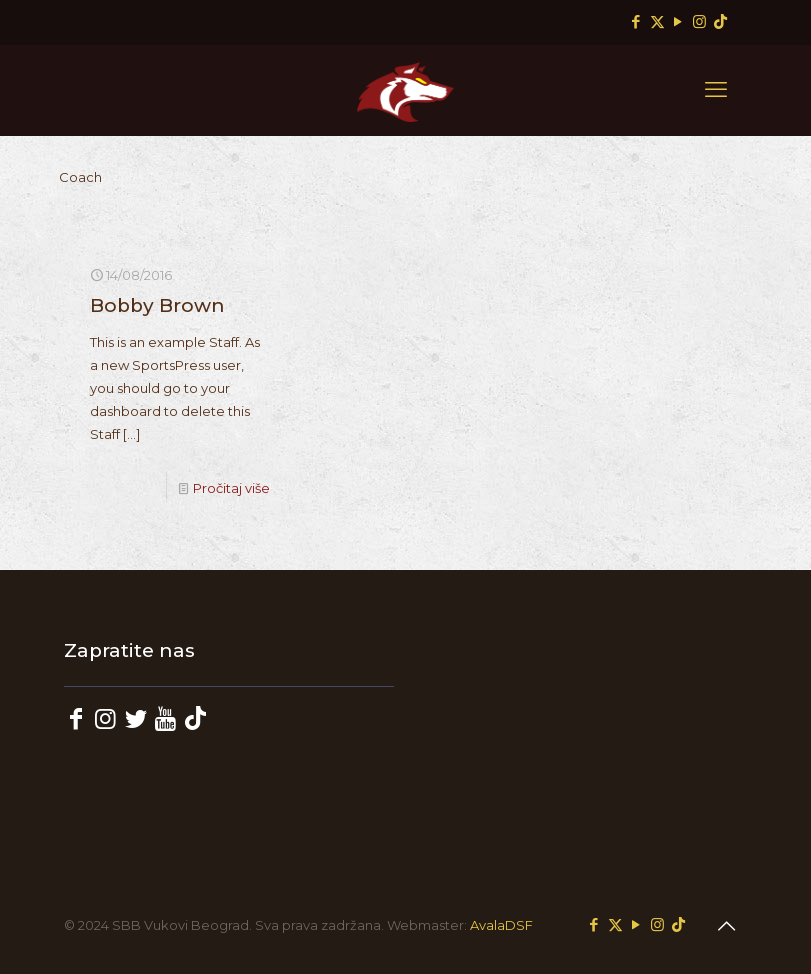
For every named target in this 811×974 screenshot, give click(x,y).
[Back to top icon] (727, 926)
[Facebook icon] (636, 21)
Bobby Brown (157, 305)
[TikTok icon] (720, 21)
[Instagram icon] (699, 21)
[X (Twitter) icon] (657, 21)
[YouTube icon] (678, 21)
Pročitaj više (231, 488)
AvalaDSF (501, 925)
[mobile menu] (716, 90)
